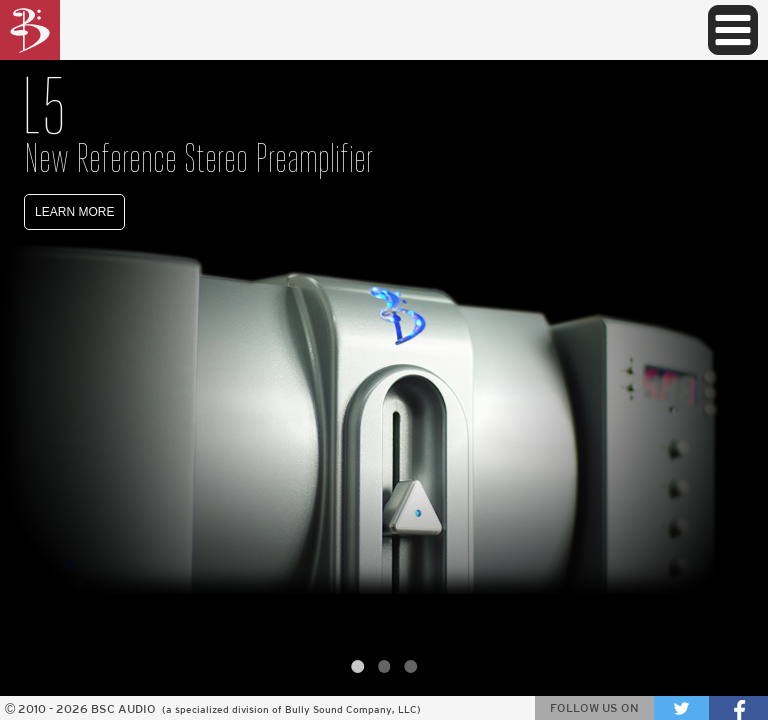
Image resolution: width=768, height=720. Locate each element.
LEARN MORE (74, 212)
